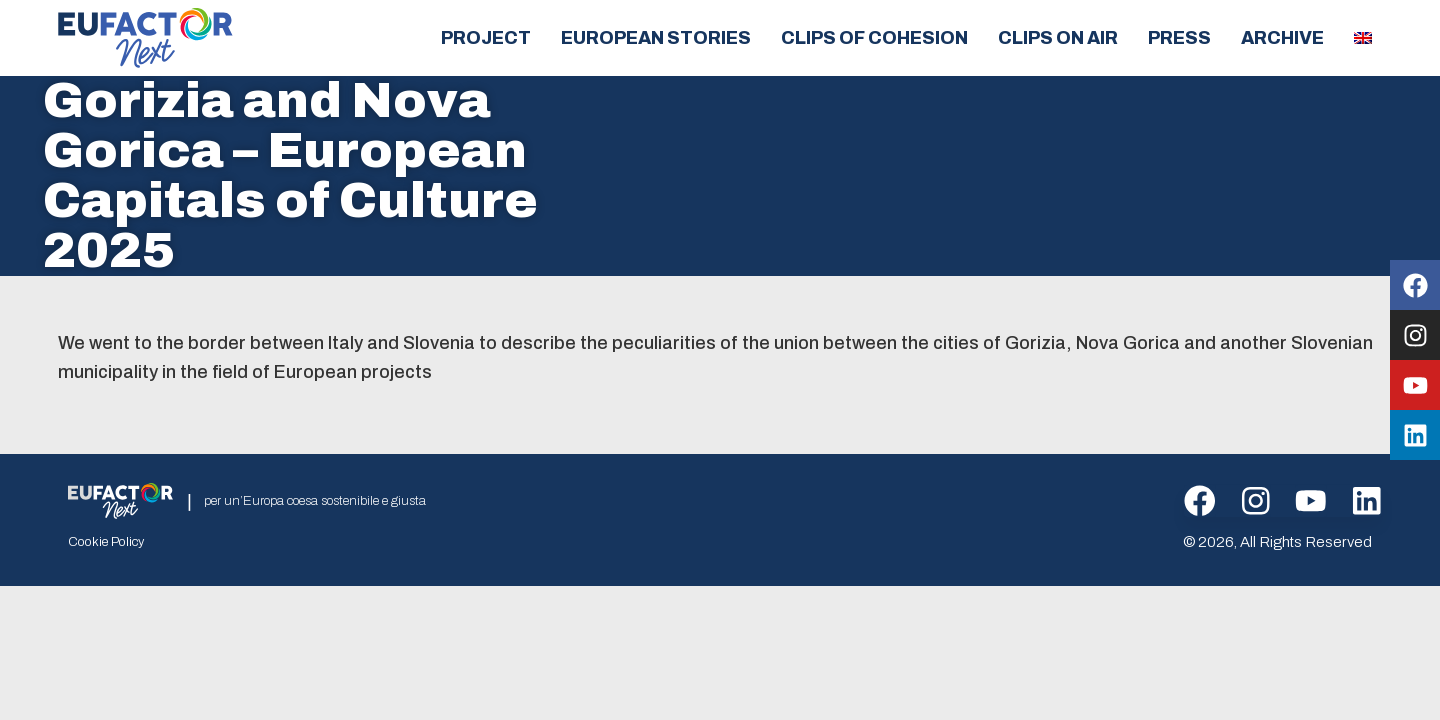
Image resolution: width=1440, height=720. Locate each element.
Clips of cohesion (874, 38)
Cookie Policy (106, 543)
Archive (1282, 38)
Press (1179, 38)
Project (486, 38)
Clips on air (1058, 38)
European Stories (656, 38)
